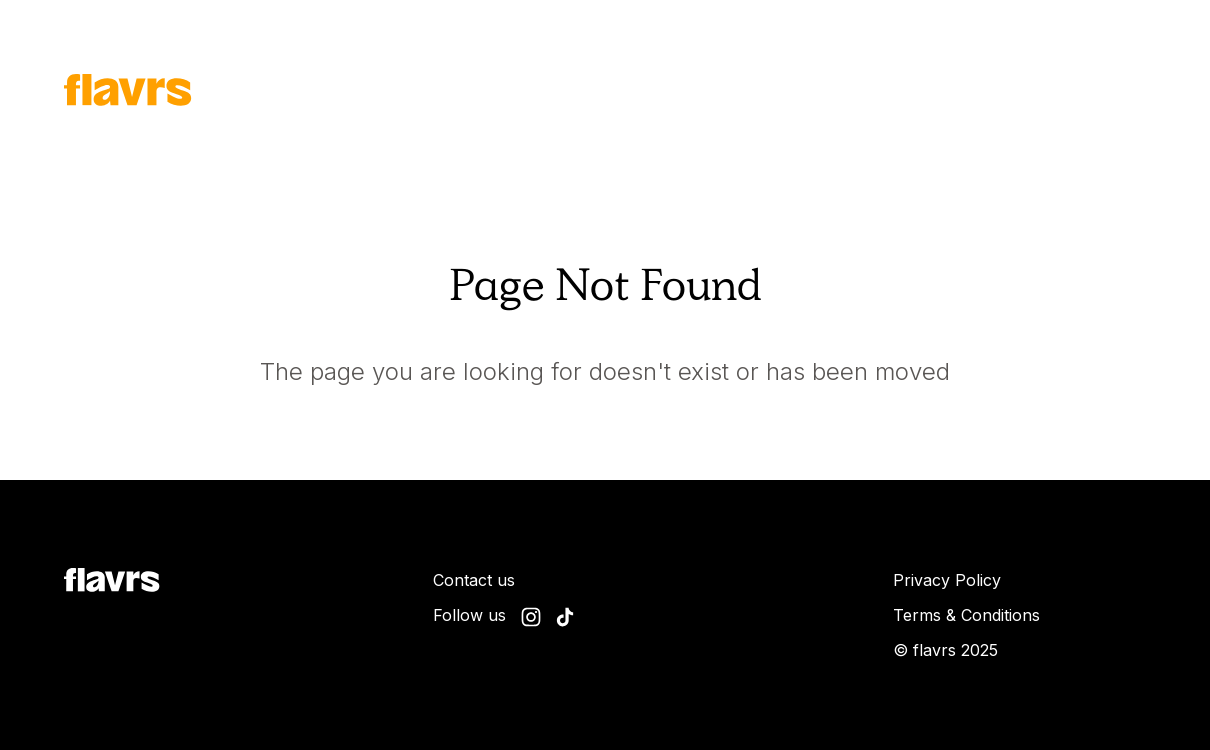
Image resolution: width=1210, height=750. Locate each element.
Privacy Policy (947, 580)
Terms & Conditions (966, 615)
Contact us (474, 580)
